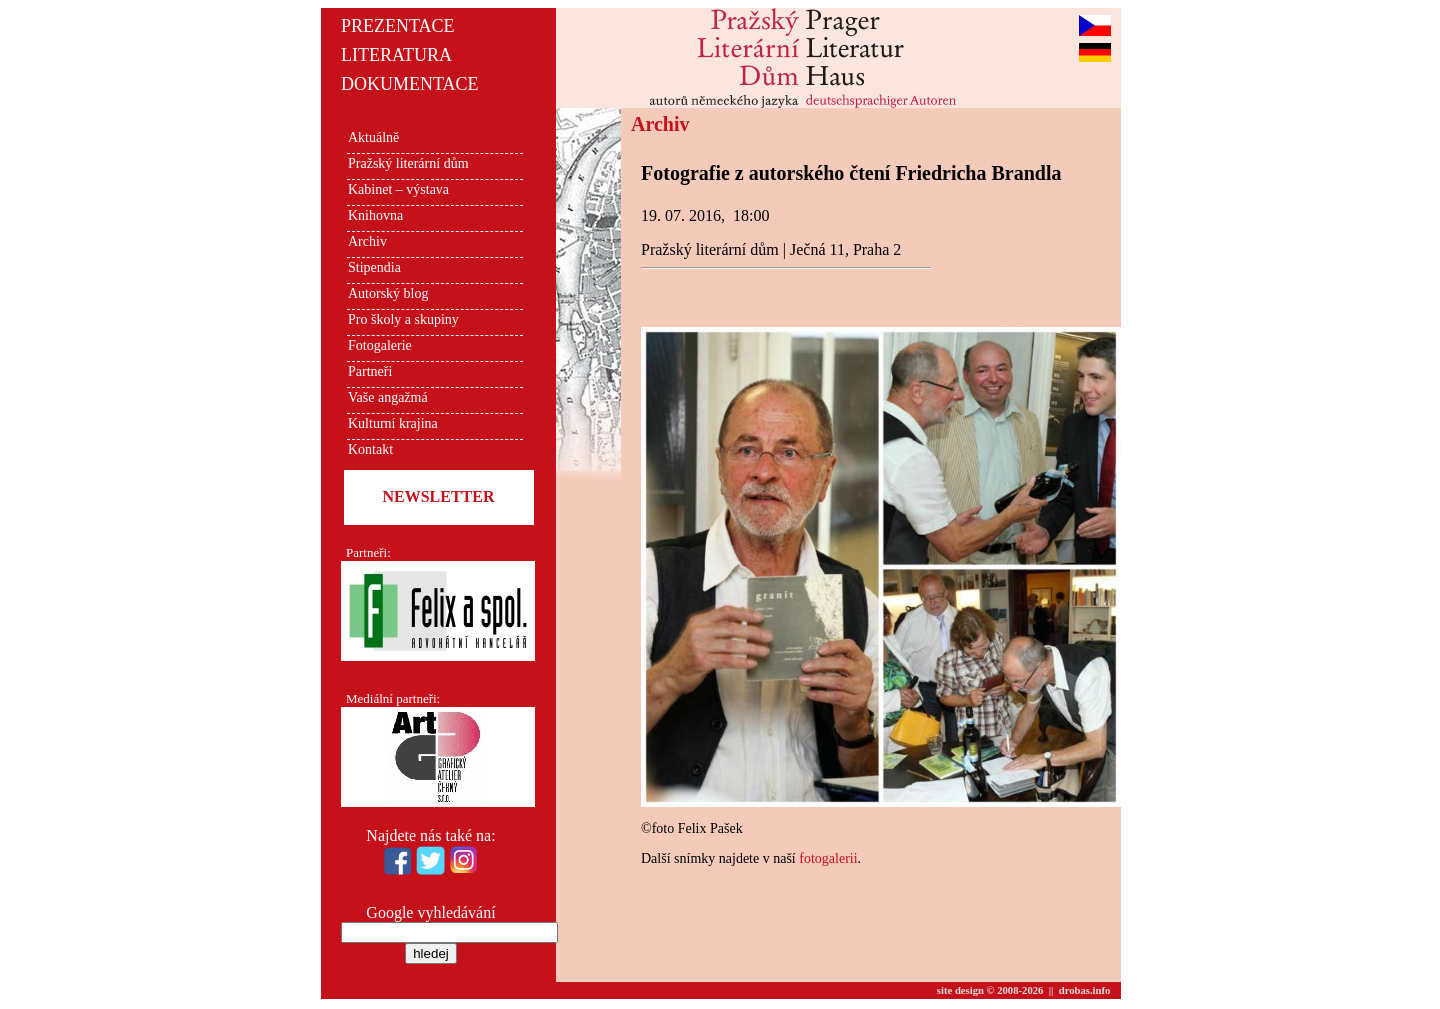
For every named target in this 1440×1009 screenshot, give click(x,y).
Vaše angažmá (388, 397)
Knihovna (375, 215)
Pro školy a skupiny (403, 319)
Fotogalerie (380, 345)
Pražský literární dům (408, 163)
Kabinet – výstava (398, 189)
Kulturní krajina (393, 423)
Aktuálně (373, 137)
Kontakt (370, 449)
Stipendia (374, 267)
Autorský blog (388, 293)
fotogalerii (828, 858)
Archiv (367, 241)
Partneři (370, 371)
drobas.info (1085, 990)
